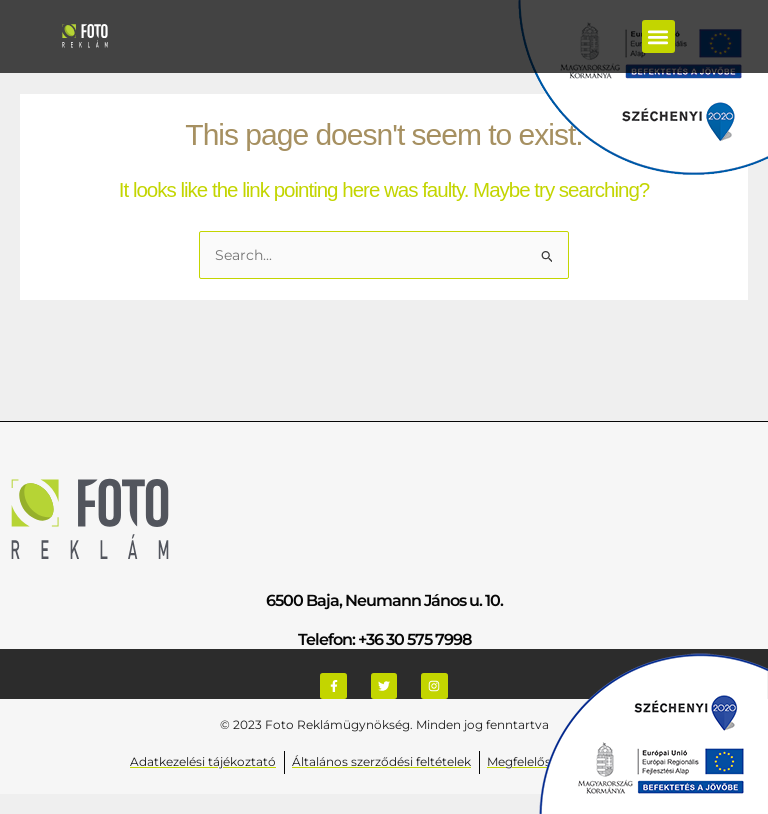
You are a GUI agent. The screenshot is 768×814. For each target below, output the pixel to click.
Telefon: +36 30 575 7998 (384, 639)
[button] (658, 36)
